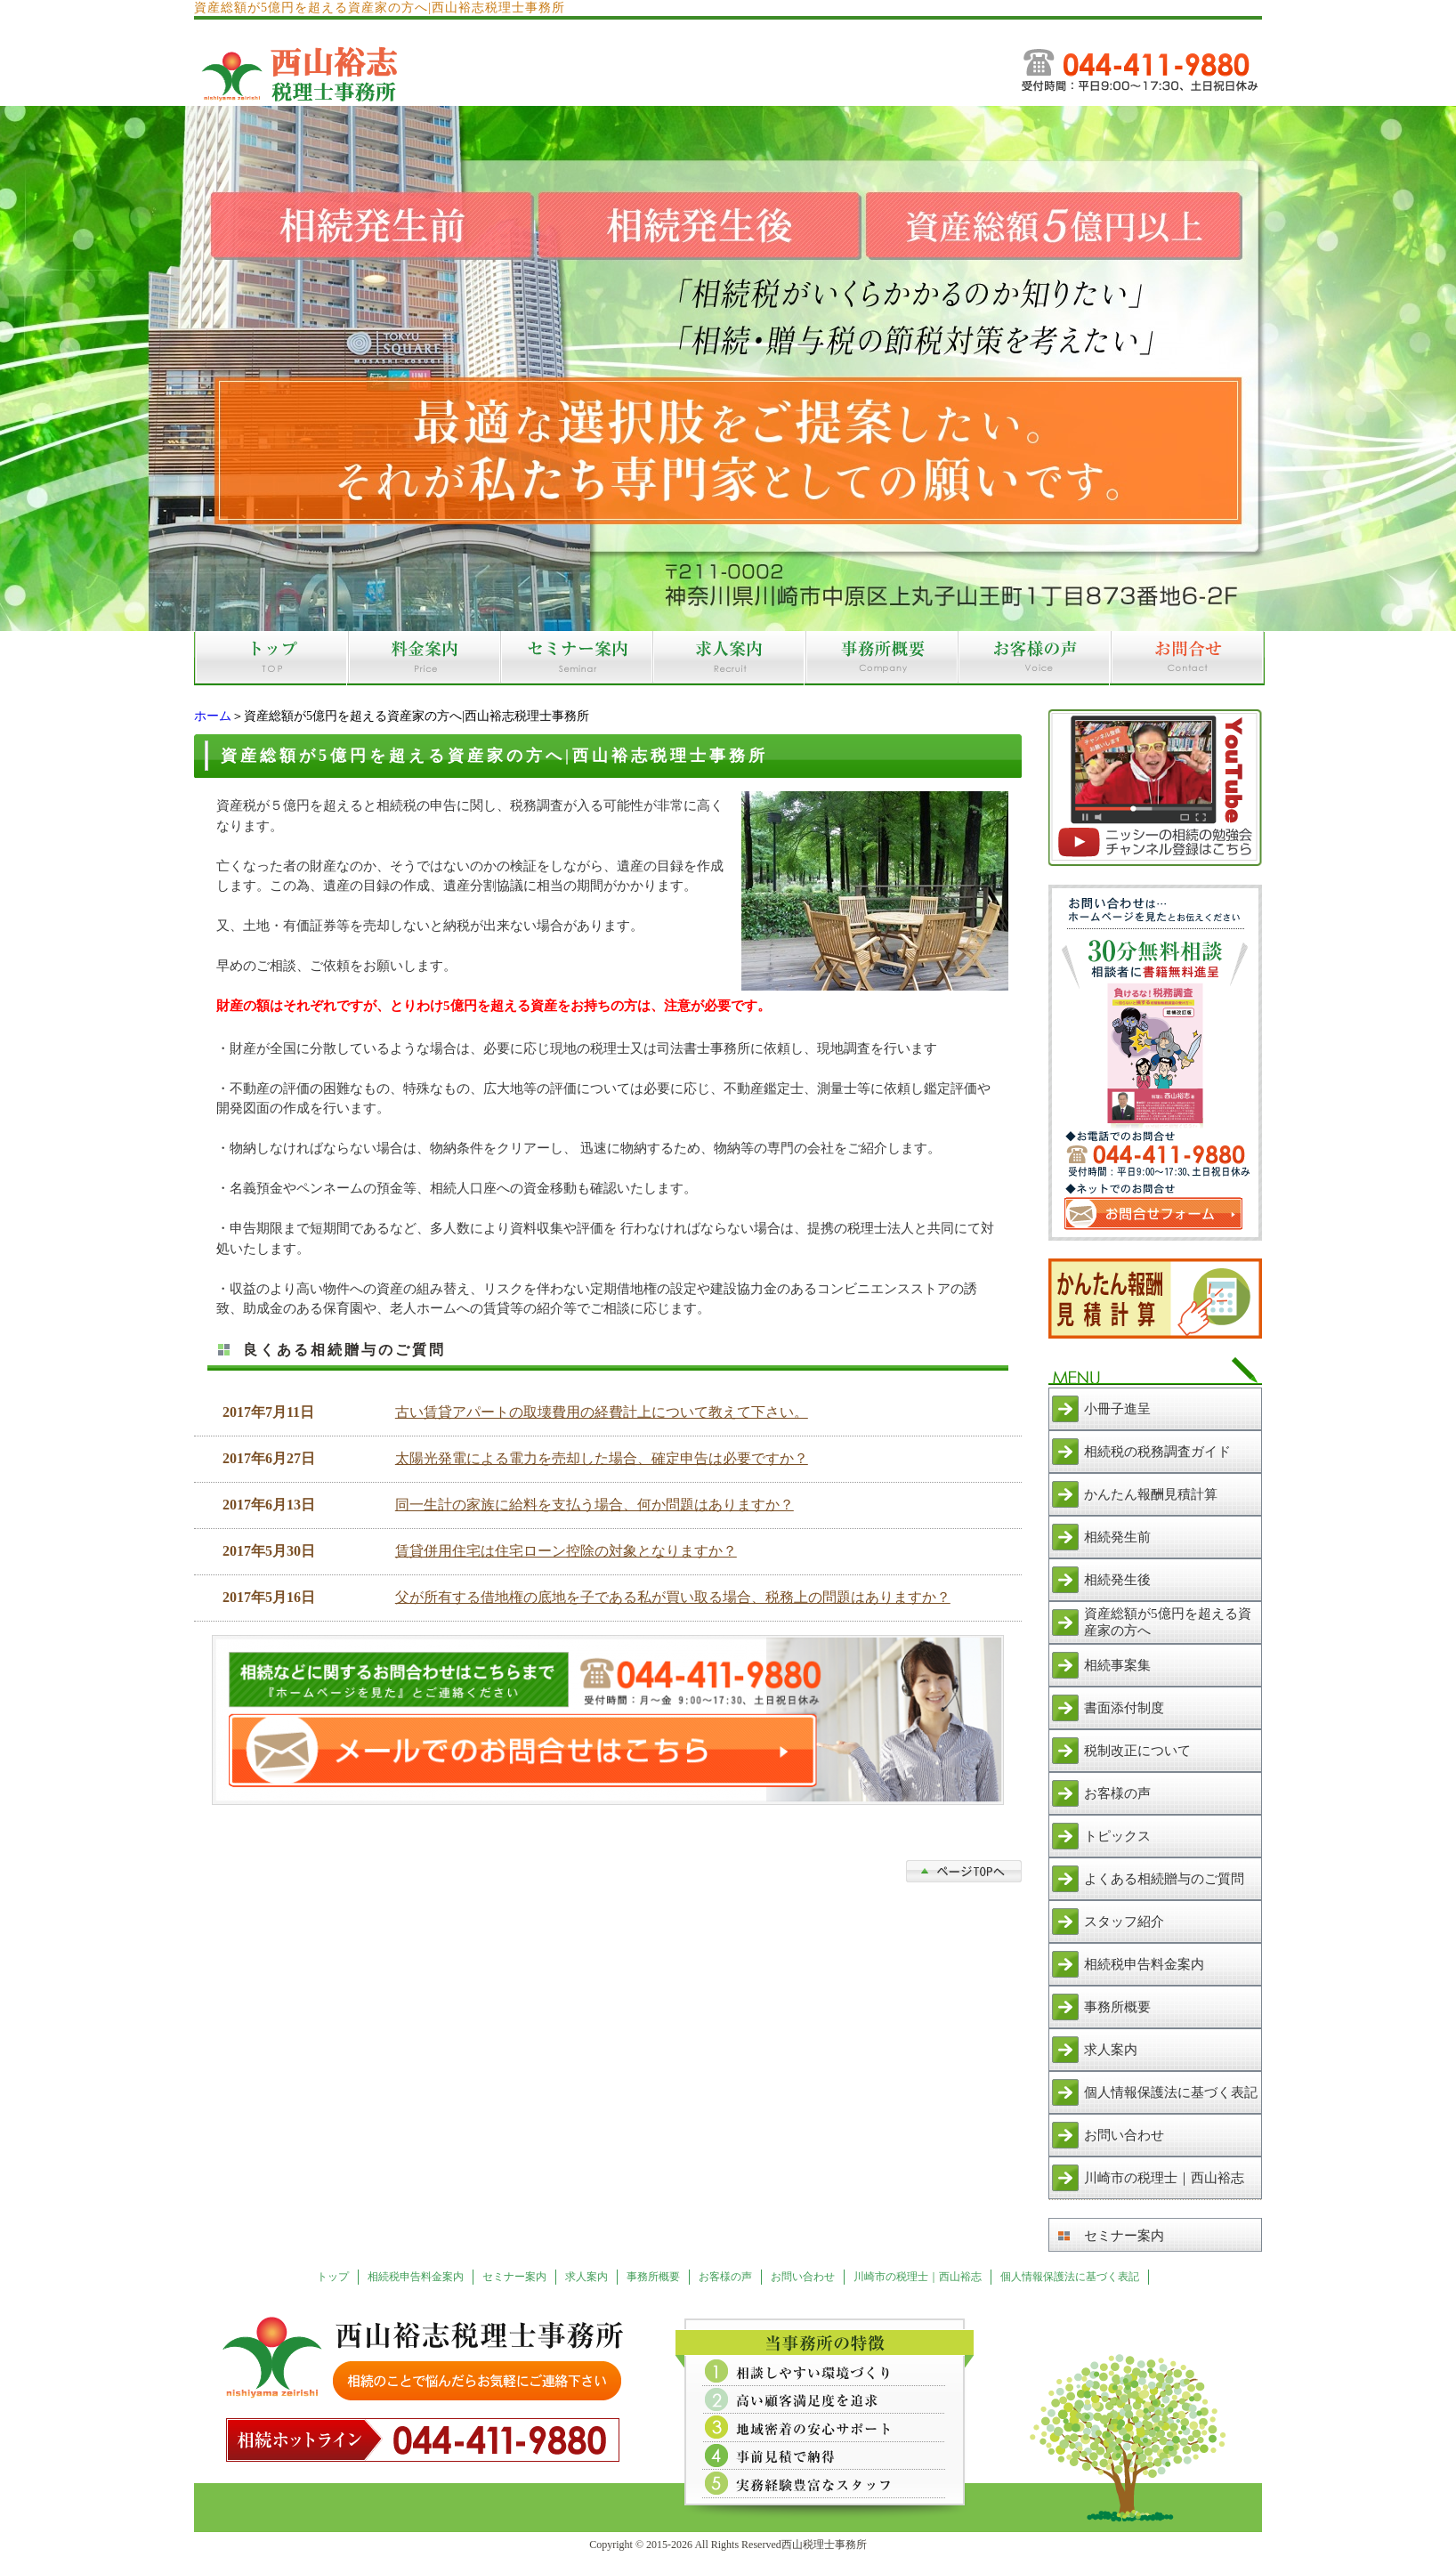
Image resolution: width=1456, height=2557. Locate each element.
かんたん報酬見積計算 (1150, 1494)
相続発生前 (1117, 1537)
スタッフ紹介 (1124, 1921)
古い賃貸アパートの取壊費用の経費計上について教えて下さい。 (601, 1412)
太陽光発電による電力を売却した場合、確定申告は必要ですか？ (601, 1458)
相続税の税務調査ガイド (1157, 1451)
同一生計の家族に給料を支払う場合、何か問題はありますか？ (594, 1504)
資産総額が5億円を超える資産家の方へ (1167, 1622)
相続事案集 (1117, 1665)
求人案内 (1110, 2050)
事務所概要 (1117, 2007)
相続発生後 (1117, 1580)
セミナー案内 (1124, 2236)
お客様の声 (1117, 1793)
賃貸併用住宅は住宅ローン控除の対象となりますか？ (566, 1550)
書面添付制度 (1124, 1708)
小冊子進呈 (1117, 1409)
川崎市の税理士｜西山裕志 (1164, 2178)
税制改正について (1137, 1751)
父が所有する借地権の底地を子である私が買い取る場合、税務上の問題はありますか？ (672, 1597)
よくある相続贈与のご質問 (1164, 1879)
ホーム (212, 716)
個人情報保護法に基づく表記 (1171, 2092)
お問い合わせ (1124, 2135)
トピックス (1117, 1836)
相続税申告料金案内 (1144, 1964)
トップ (333, 2276)
